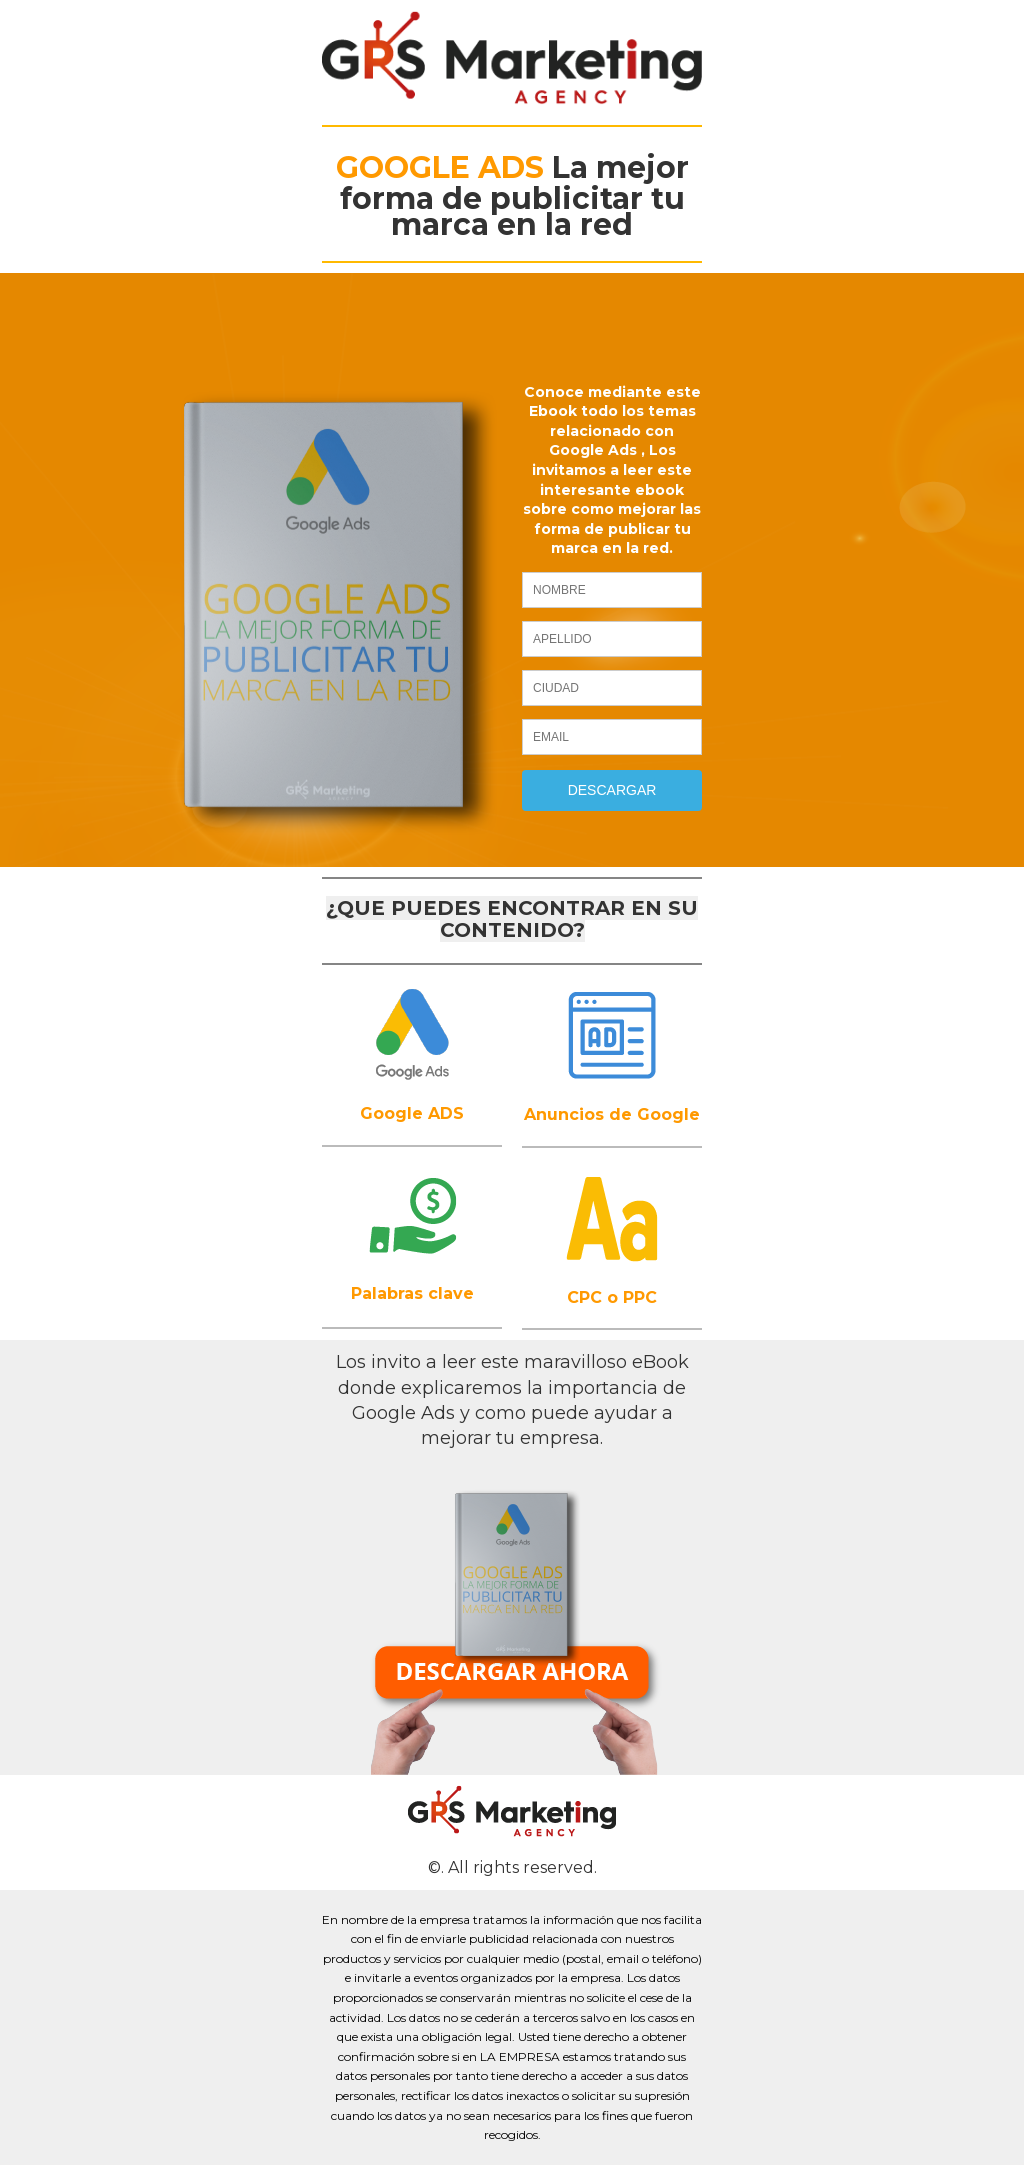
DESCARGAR (612, 790)
